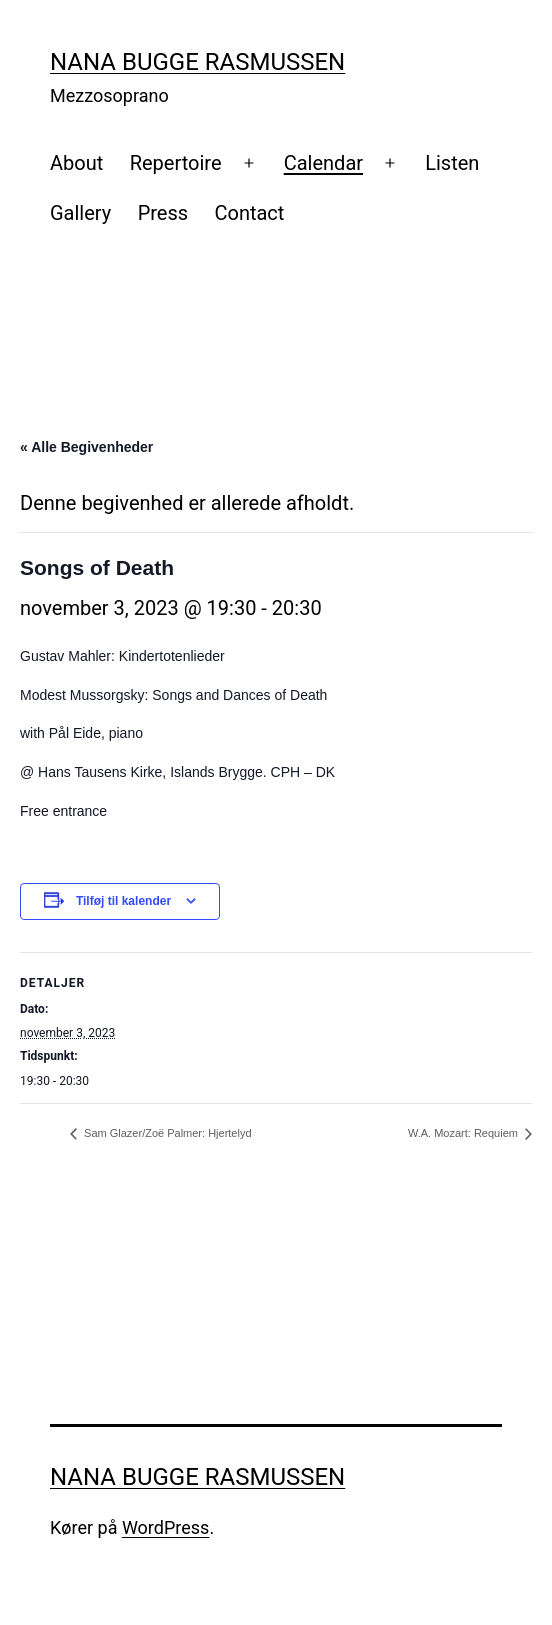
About (76, 163)
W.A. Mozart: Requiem (464, 1133)
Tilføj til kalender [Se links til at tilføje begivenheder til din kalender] (123, 901)
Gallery (80, 213)
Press (163, 213)
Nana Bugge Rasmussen (197, 62)
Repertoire (176, 163)
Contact (249, 213)
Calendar (323, 163)
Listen (452, 163)
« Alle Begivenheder (86, 447)
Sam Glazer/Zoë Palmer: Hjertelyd (166, 1133)
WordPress (165, 1527)
